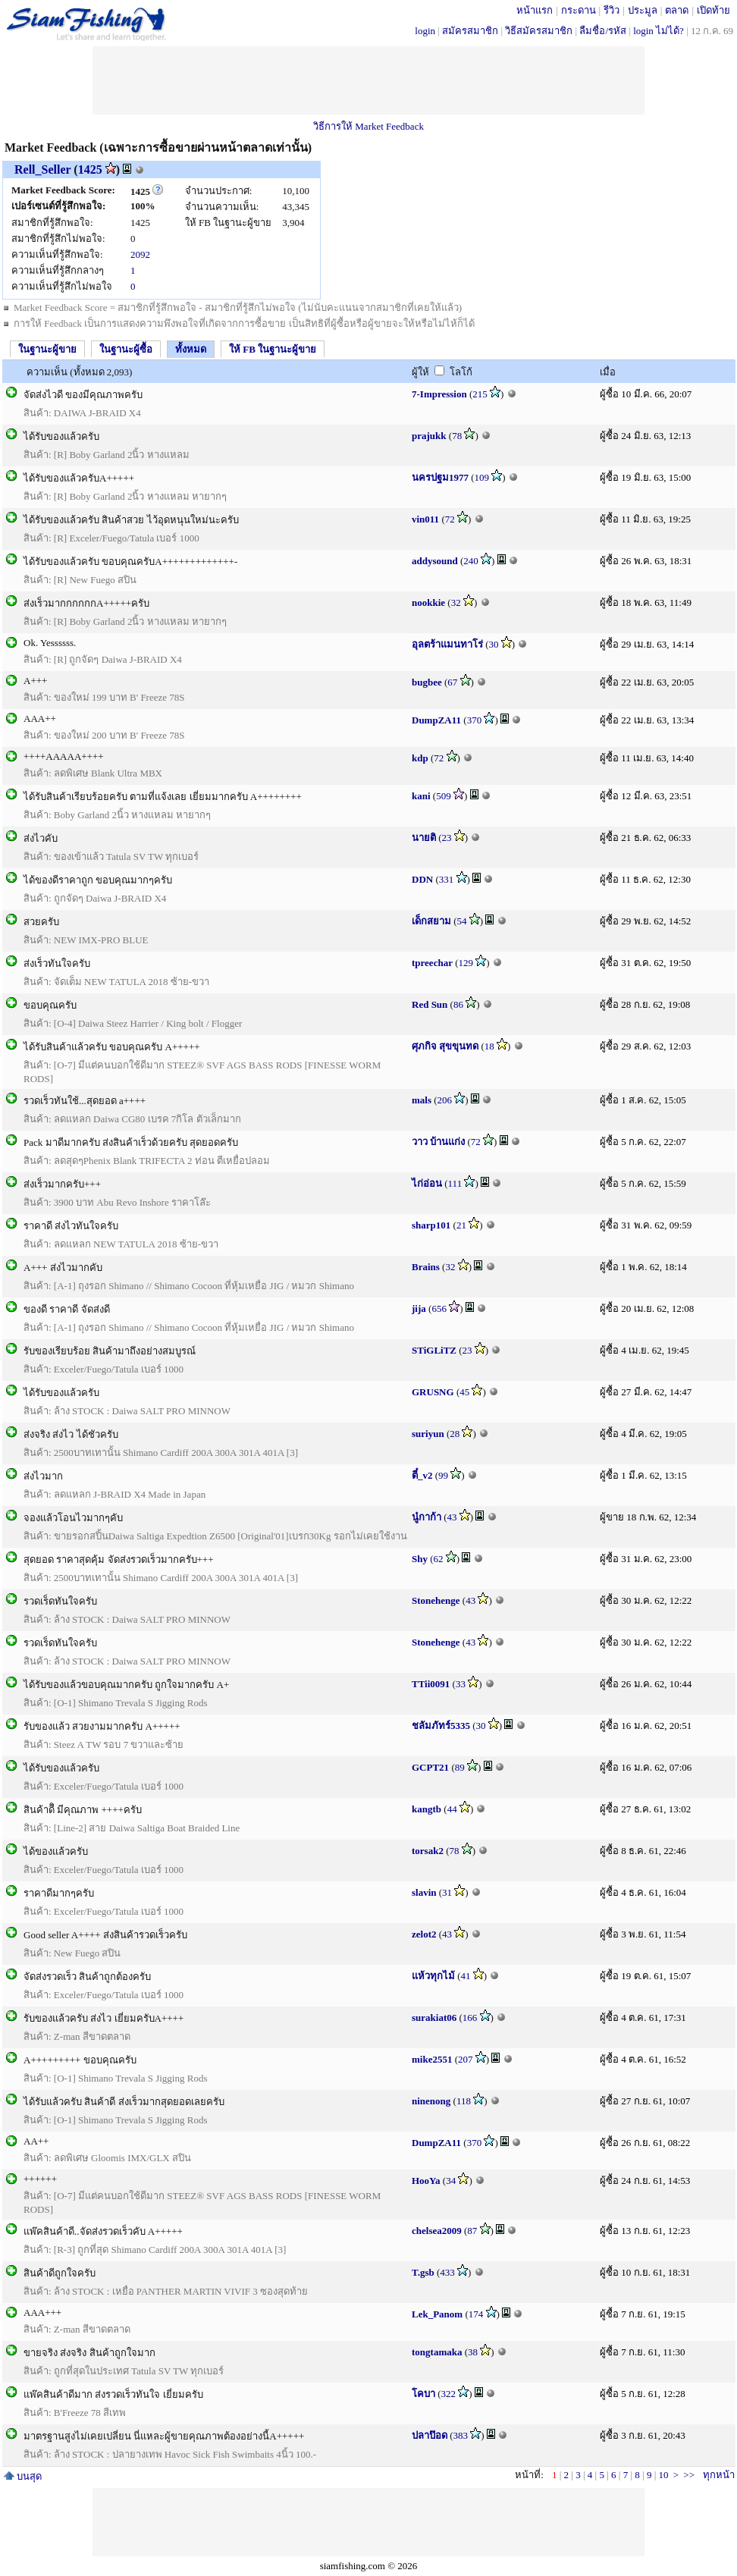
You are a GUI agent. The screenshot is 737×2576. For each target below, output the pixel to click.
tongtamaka (437, 2352)
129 (466, 962)
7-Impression (439, 394)
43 (452, 1517)
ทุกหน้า (719, 2474)
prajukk (429, 435)
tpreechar (432, 962)
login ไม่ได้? (658, 30)
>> (689, 2474)
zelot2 (424, 1934)
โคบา (423, 2393)
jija (419, 1308)
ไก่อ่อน (427, 1183)
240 (470, 560)
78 (457, 435)
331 (446, 879)
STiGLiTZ (434, 1350)
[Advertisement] (368, 80)
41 (466, 1975)
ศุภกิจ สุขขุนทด (445, 1046)
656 (439, 1308)
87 (472, 2230)
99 (443, 1475)
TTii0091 (431, 1684)
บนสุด (23, 2476)
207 (465, 2059)
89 (460, 1767)
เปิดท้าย (713, 10)
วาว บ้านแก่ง (438, 1141)
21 (461, 1225)
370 (474, 720)
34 (451, 2180)
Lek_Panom (437, 2314)
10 (663, 2474)
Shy (420, 1558)
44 (452, 1809)
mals (421, 1100)
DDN (422, 879)
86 (458, 1004)
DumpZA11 (436, 720)
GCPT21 (430, 1767)
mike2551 (432, 2059)
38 (473, 2352)
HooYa (426, 2180)
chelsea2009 (437, 2230)
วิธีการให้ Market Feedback (368, 126)
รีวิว (611, 10)
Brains (426, 1266)
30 (494, 644)
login (425, 30)
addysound (435, 560)
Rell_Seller (42, 169)
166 (470, 2017)
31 (447, 1892)
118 (463, 2101)
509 (443, 796)
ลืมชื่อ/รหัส (602, 30)
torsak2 (428, 1850)
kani (421, 796)
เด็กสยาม (431, 921)
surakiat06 (434, 2017)
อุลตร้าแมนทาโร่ (447, 644)
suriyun (428, 1433)
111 (455, 1183)
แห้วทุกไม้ (433, 1975)
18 (489, 1046)
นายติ (424, 837)
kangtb (426, 1809)
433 (447, 2272)
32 (456, 602)
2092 (140, 254)
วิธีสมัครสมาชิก (538, 30)
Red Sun (429, 1004)
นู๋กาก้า (426, 1517)
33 (461, 1684)
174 (476, 2314)
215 (480, 394)
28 (454, 1433)
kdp (420, 758)
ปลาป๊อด (429, 2435)
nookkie (428, 602)
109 (482, 477)
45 (464, 1392)
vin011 (425, 519)
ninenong (431, 2101)
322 (448, 2393)
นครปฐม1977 (440, 477)
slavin (424, 1892)
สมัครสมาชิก (470, 30)
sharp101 (431, 1225)
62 (439, 1558)
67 (452, 682)
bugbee (427, 682)
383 (461, 2435)
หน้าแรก (534, 10)
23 (447, 837)
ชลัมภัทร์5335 (441, 1725)
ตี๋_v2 (422, 1475)
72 (450, 519)
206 (445, 1100)
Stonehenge (436, 1600)
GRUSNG (433, 1392)
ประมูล (642, 10)
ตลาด (676, 10)
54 (462, 921)
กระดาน (578, 10)
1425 (90, 169)
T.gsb (423, 2272)
